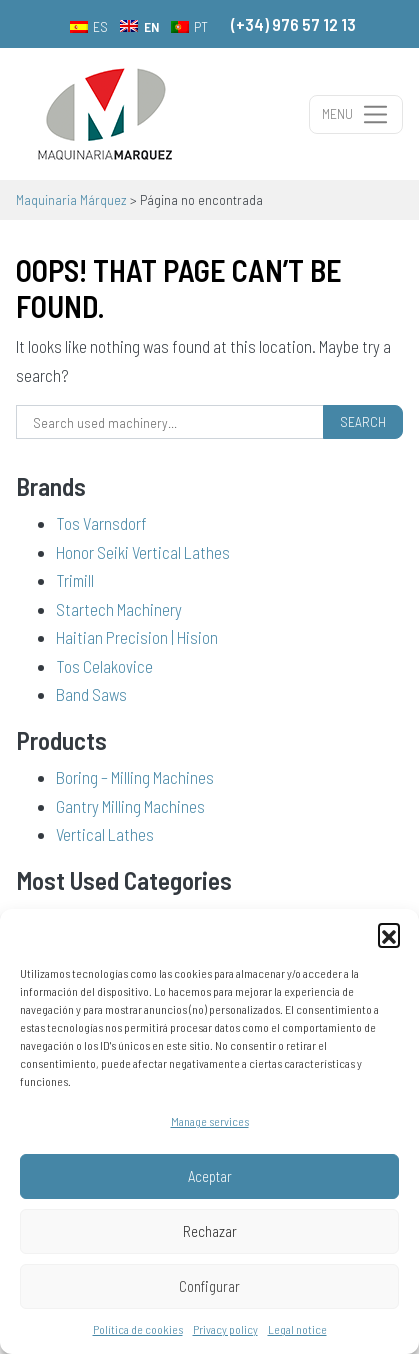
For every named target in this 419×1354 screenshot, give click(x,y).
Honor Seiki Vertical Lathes (143, 552)
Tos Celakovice (104, 666)
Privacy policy (225, 1329)
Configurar (209, 1286)
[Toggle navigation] (356, 114)
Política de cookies (138, 1329)
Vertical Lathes (105, 834)
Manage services (210, 1121)
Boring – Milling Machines (135, 777)
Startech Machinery (119, 609)
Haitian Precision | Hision (137, 637)
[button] (389, 934)
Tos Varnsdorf (101, 523)
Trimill (75, 580)
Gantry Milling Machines (130, 806)
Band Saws (91, 694)
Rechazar (210, 1231)
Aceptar (210, 1176)
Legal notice (297, 1329)
